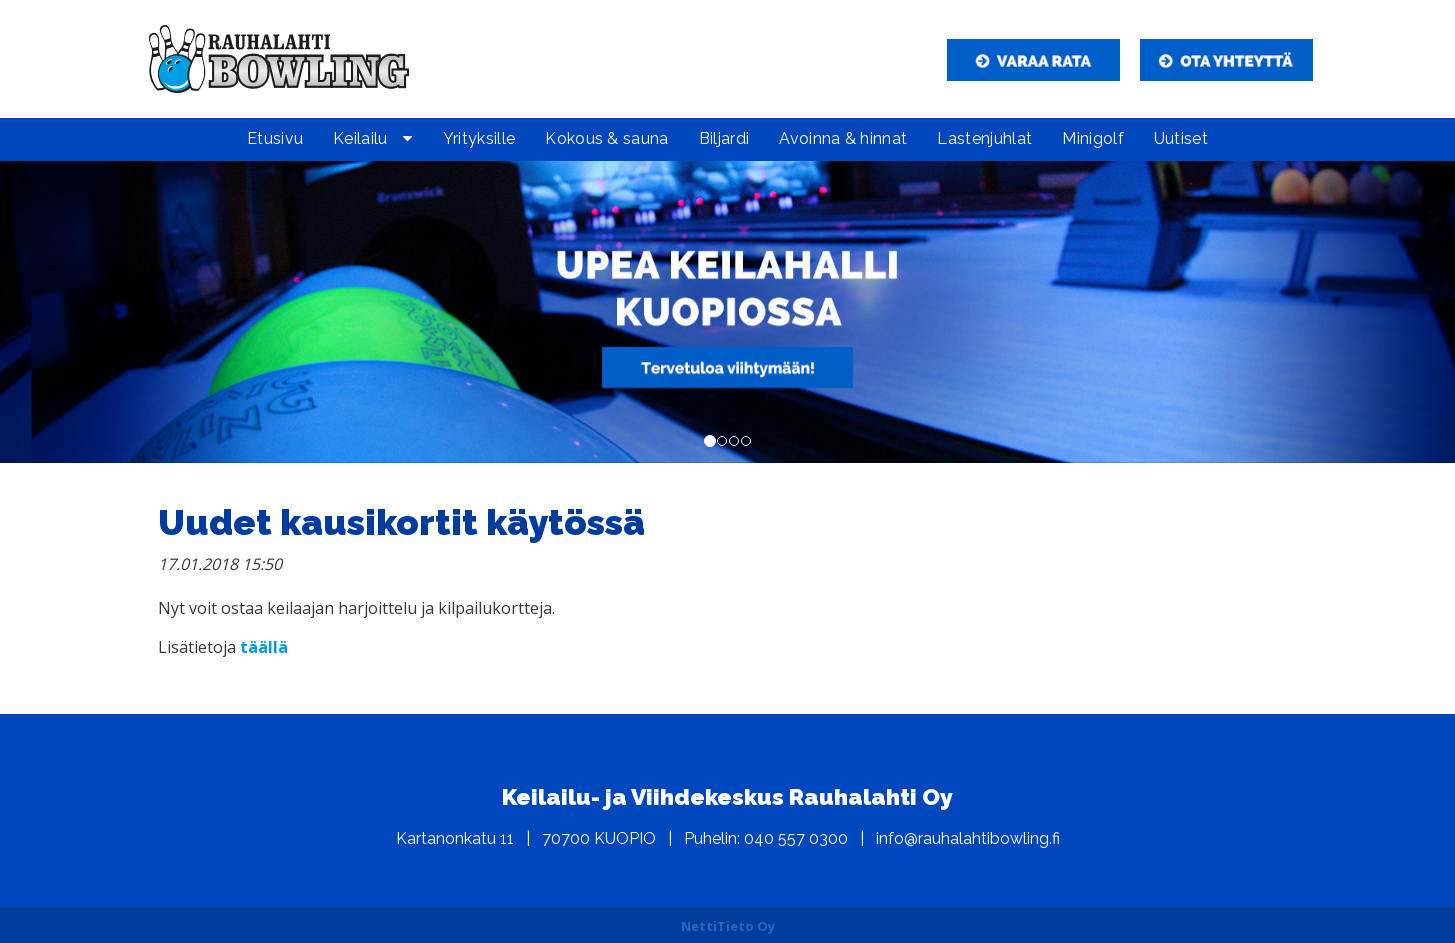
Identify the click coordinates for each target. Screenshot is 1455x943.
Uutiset (1181, 138)
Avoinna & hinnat (843, 138)
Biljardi (724, 138)
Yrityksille (479, 138)
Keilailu (360, 138)
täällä (264, 647)
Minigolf (1093, 138)
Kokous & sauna (606, 138)
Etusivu (275, 138)
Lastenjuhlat (984, 138)
